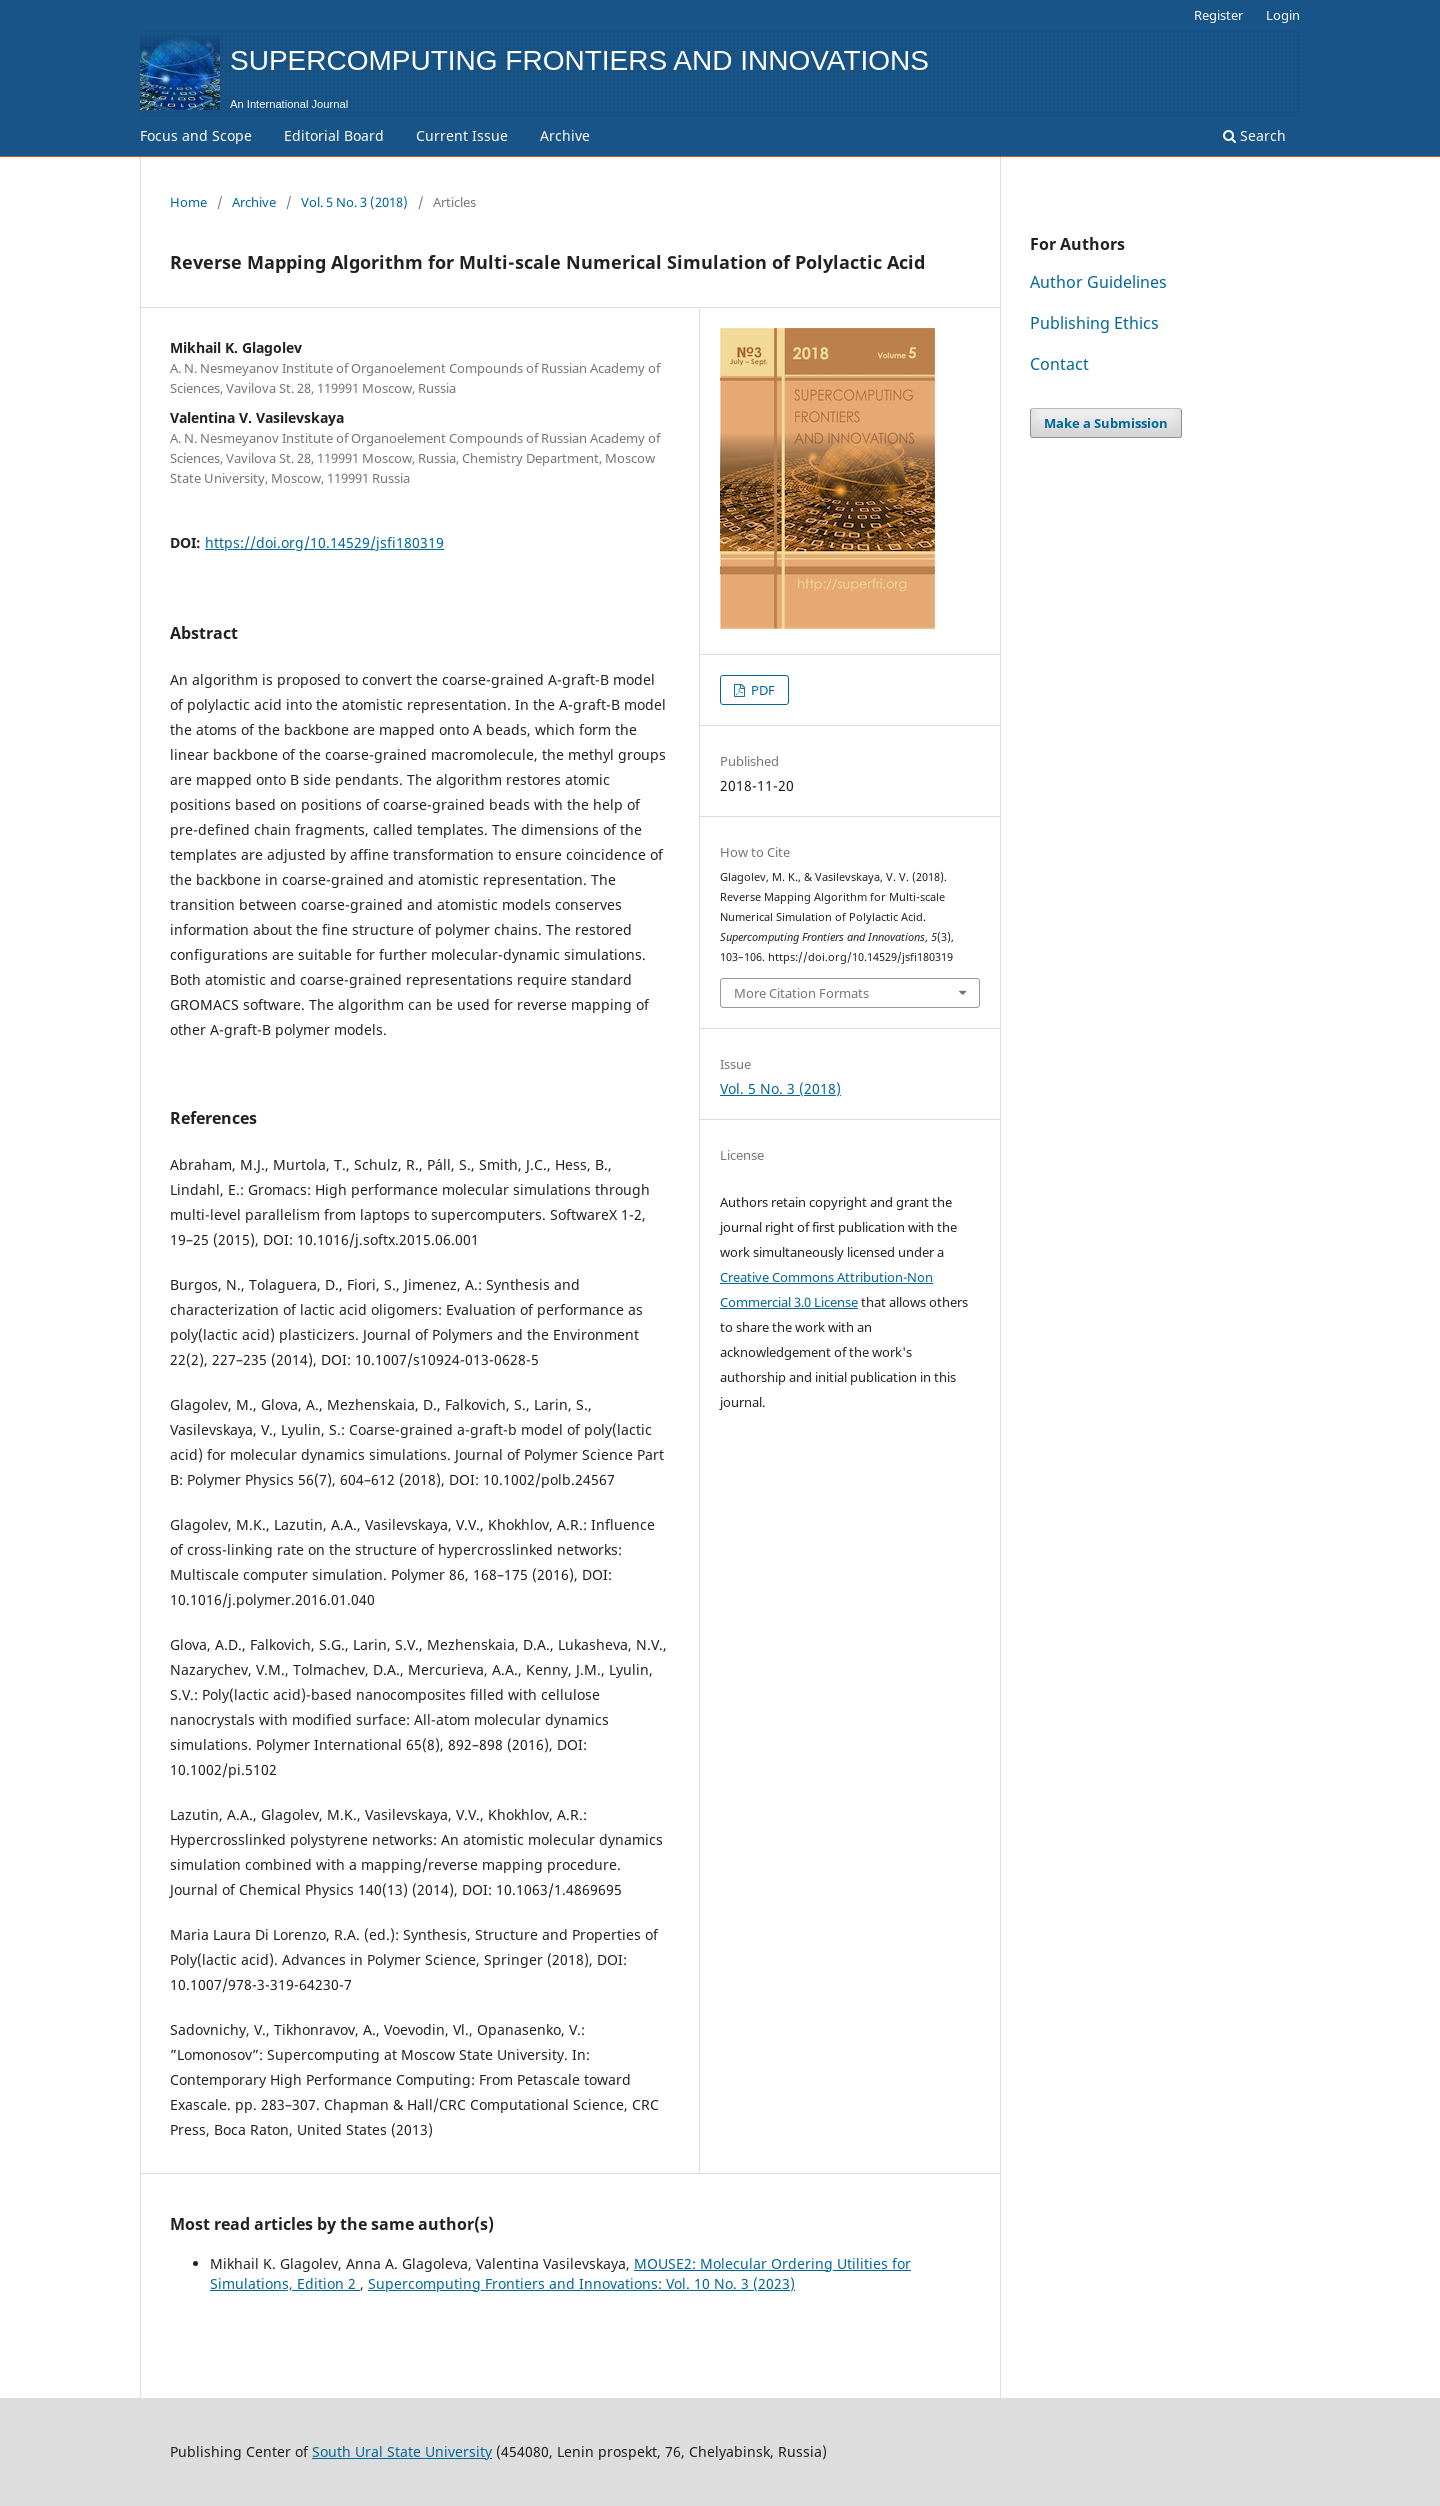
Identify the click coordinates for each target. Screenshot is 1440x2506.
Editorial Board (334, 135)
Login (1283, 15)
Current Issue (462, 135)
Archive (565, 135)
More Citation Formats (801, 993)
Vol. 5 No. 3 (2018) (354, 202)
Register (1218, 15)
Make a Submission (1106, 423)
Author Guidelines (1098, 282)
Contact (1059, 364)
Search (1254, 135)
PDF (761, 690)
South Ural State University (402, 2451)
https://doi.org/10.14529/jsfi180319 (324, 542)
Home (188, 202)
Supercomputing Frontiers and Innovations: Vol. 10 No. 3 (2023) (581, 2283)
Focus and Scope (196, 135)
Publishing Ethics (1094, 323)
